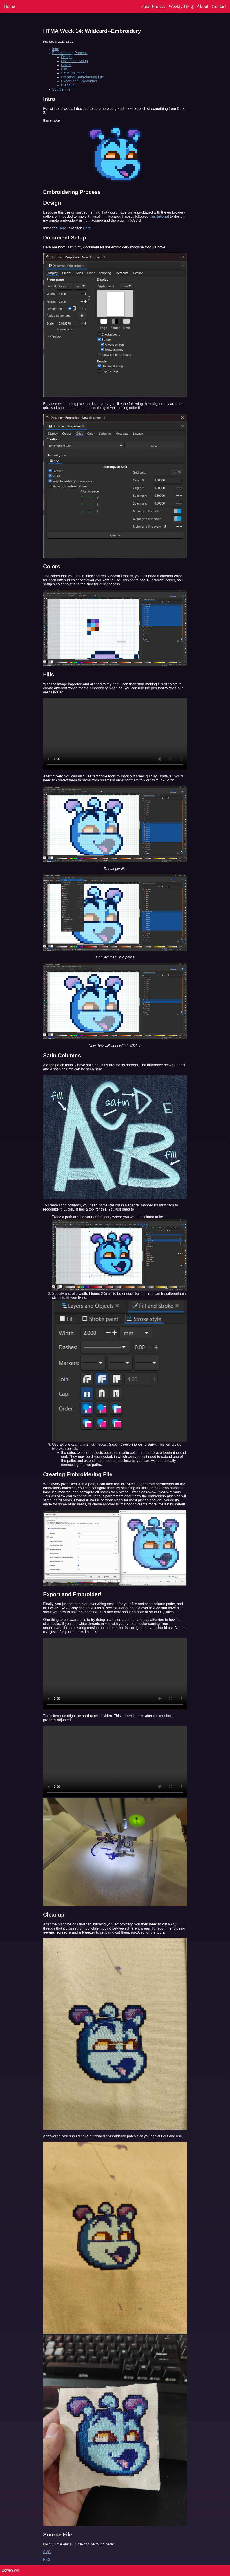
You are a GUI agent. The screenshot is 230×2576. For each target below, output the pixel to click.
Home (9, 6)
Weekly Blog (181, 6)
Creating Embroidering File (82, 77)
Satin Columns (72, 73)
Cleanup (68, 85)
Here (62, 228)
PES (46, 2559)
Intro (55, 49)
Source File (61, 89)
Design (66, 57)
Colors (66, 65)
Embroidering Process (69, 53)
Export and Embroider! (79, 81)
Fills (64, 69)
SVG (47, 2552)
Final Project (153, 6)
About (202, 6)
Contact (219, 6)
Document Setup (74, 61)
